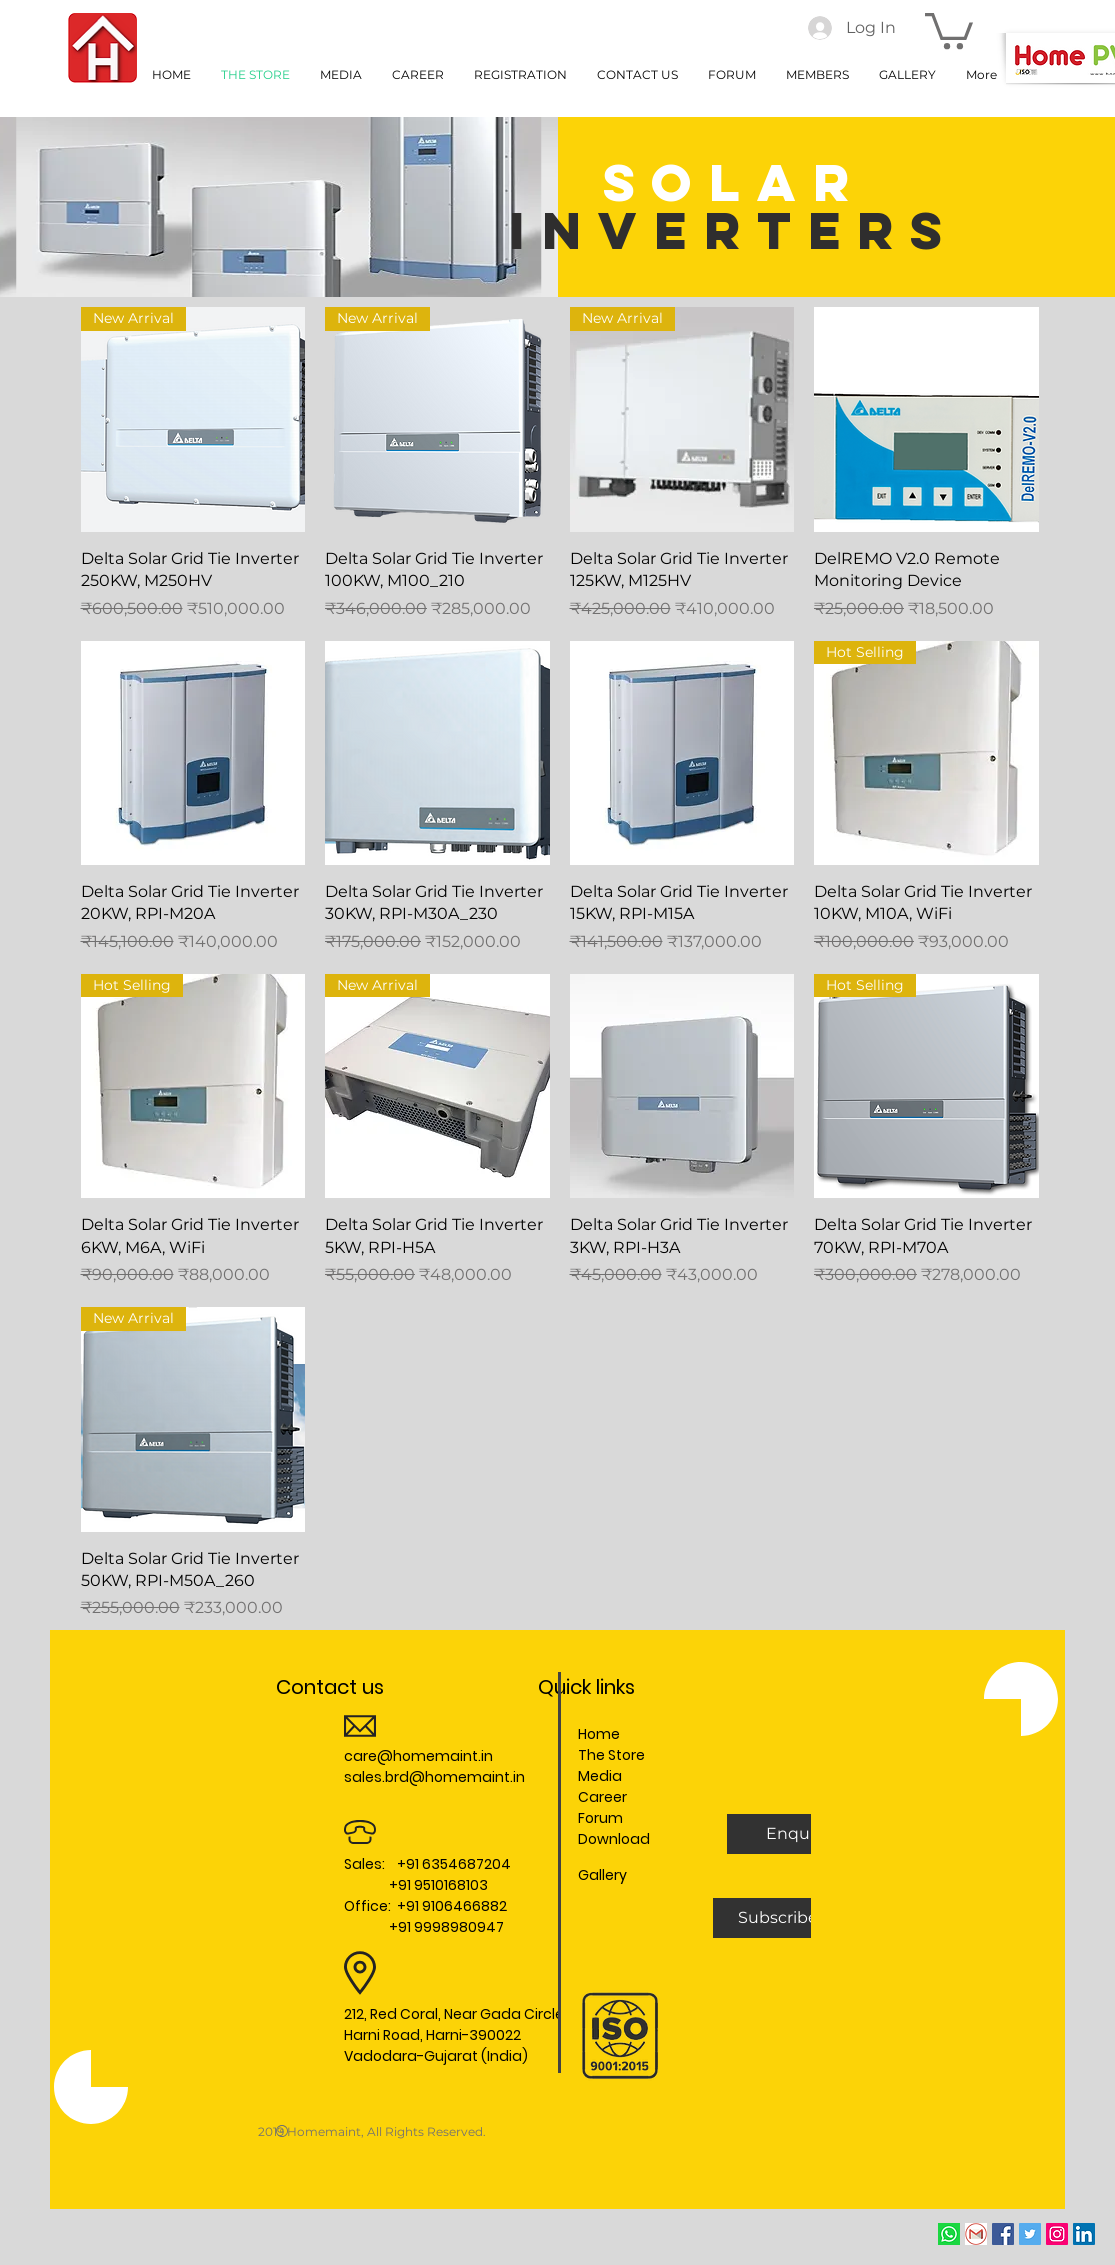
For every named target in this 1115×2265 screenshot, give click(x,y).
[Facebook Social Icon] (1003, 2234)
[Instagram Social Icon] (1057, 2234)
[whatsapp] (949, 2234)
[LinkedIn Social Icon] (1084, 2234)
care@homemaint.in (418, 1756)
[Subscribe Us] (791, 1918)
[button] (949, 29)
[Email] (976, 2234)
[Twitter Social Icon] (1030, 2234)
